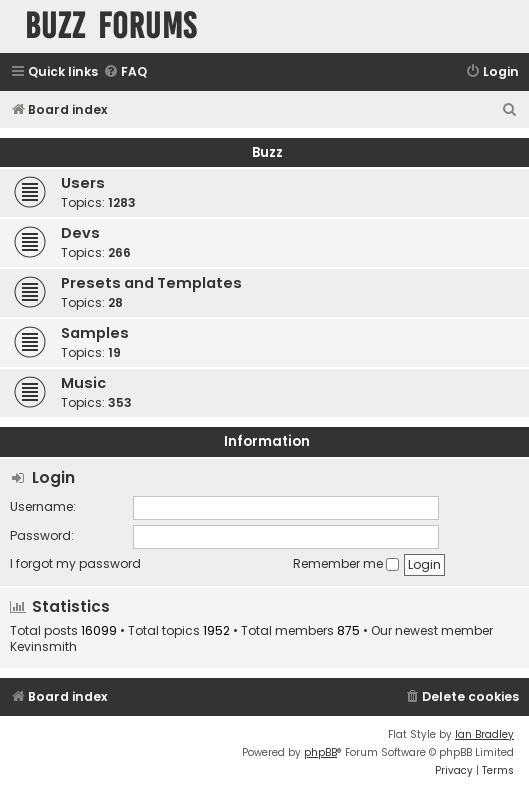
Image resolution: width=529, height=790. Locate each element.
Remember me (346, 563)
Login (53, 477)
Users (83, 183)
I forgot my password (75, 563)
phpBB (320, 752)
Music (83, 383)
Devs (80, 233)
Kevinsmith (43, 647)
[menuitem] (125, 72)
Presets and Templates (151, 283)
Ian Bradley (484, 734)
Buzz (267, 152)
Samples (95, 333)
